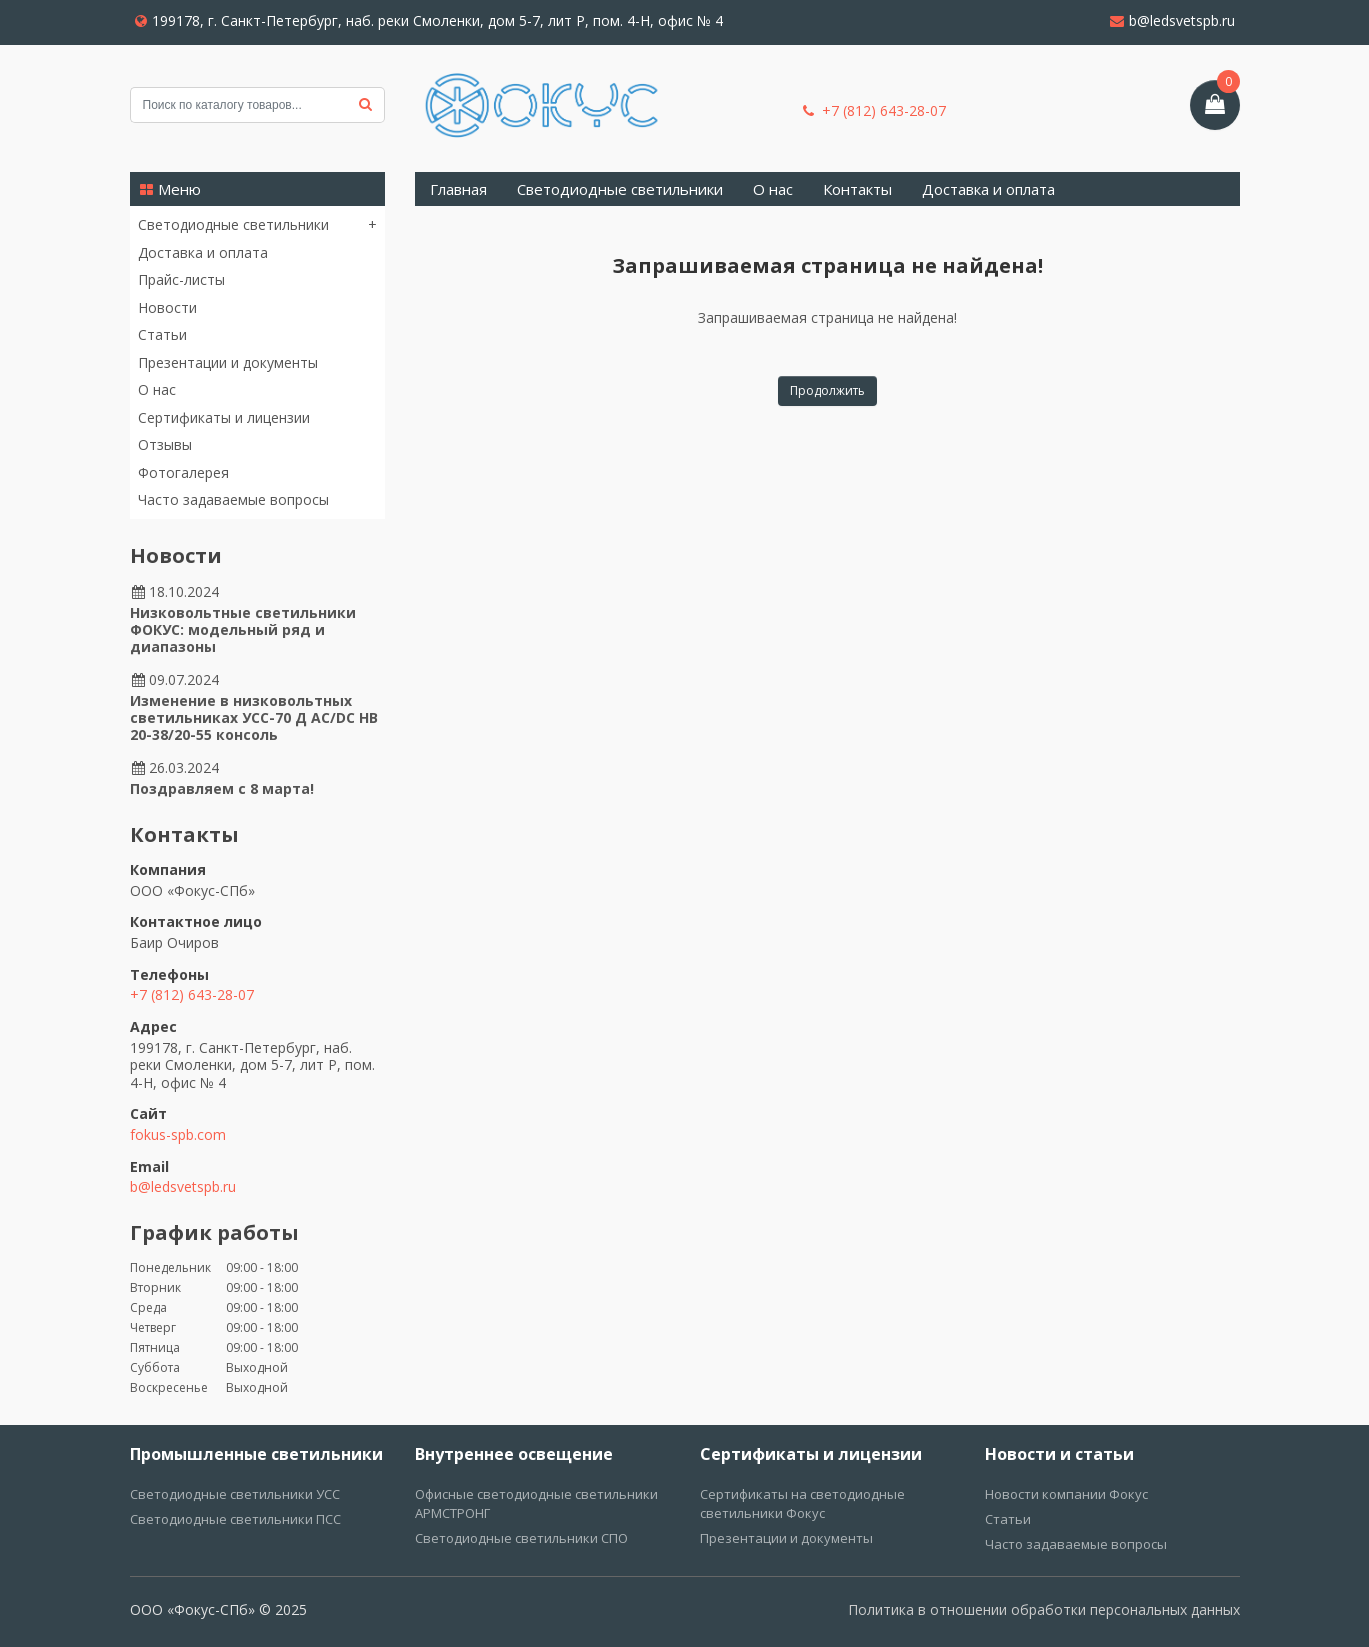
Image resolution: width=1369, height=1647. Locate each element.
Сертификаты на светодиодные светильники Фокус (802, 1503)
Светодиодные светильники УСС (235, 1494)
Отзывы (165, 444)
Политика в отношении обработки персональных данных (1044, 1609)
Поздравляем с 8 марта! (222, 788)
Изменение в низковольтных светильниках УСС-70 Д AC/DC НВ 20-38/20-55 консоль (254, 717)
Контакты (857, 189)
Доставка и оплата (203, 252)
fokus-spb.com (178, 1134)
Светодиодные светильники (233, 225)
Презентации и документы (228, 362)
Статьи (162, 334)
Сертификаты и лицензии (224, 417)
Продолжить (827, 390)
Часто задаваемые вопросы (233, 499)
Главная (458, 189)
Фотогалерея (183, 472)
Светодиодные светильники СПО (521, 1538)
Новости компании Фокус (1066, 1494)
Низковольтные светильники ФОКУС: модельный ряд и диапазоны (243, 629)
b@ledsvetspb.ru (1172, 20)
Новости (167, 307)
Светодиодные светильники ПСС (235, 1519)
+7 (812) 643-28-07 (874, 111)
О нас (157, 389)
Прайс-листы (181, 279)
